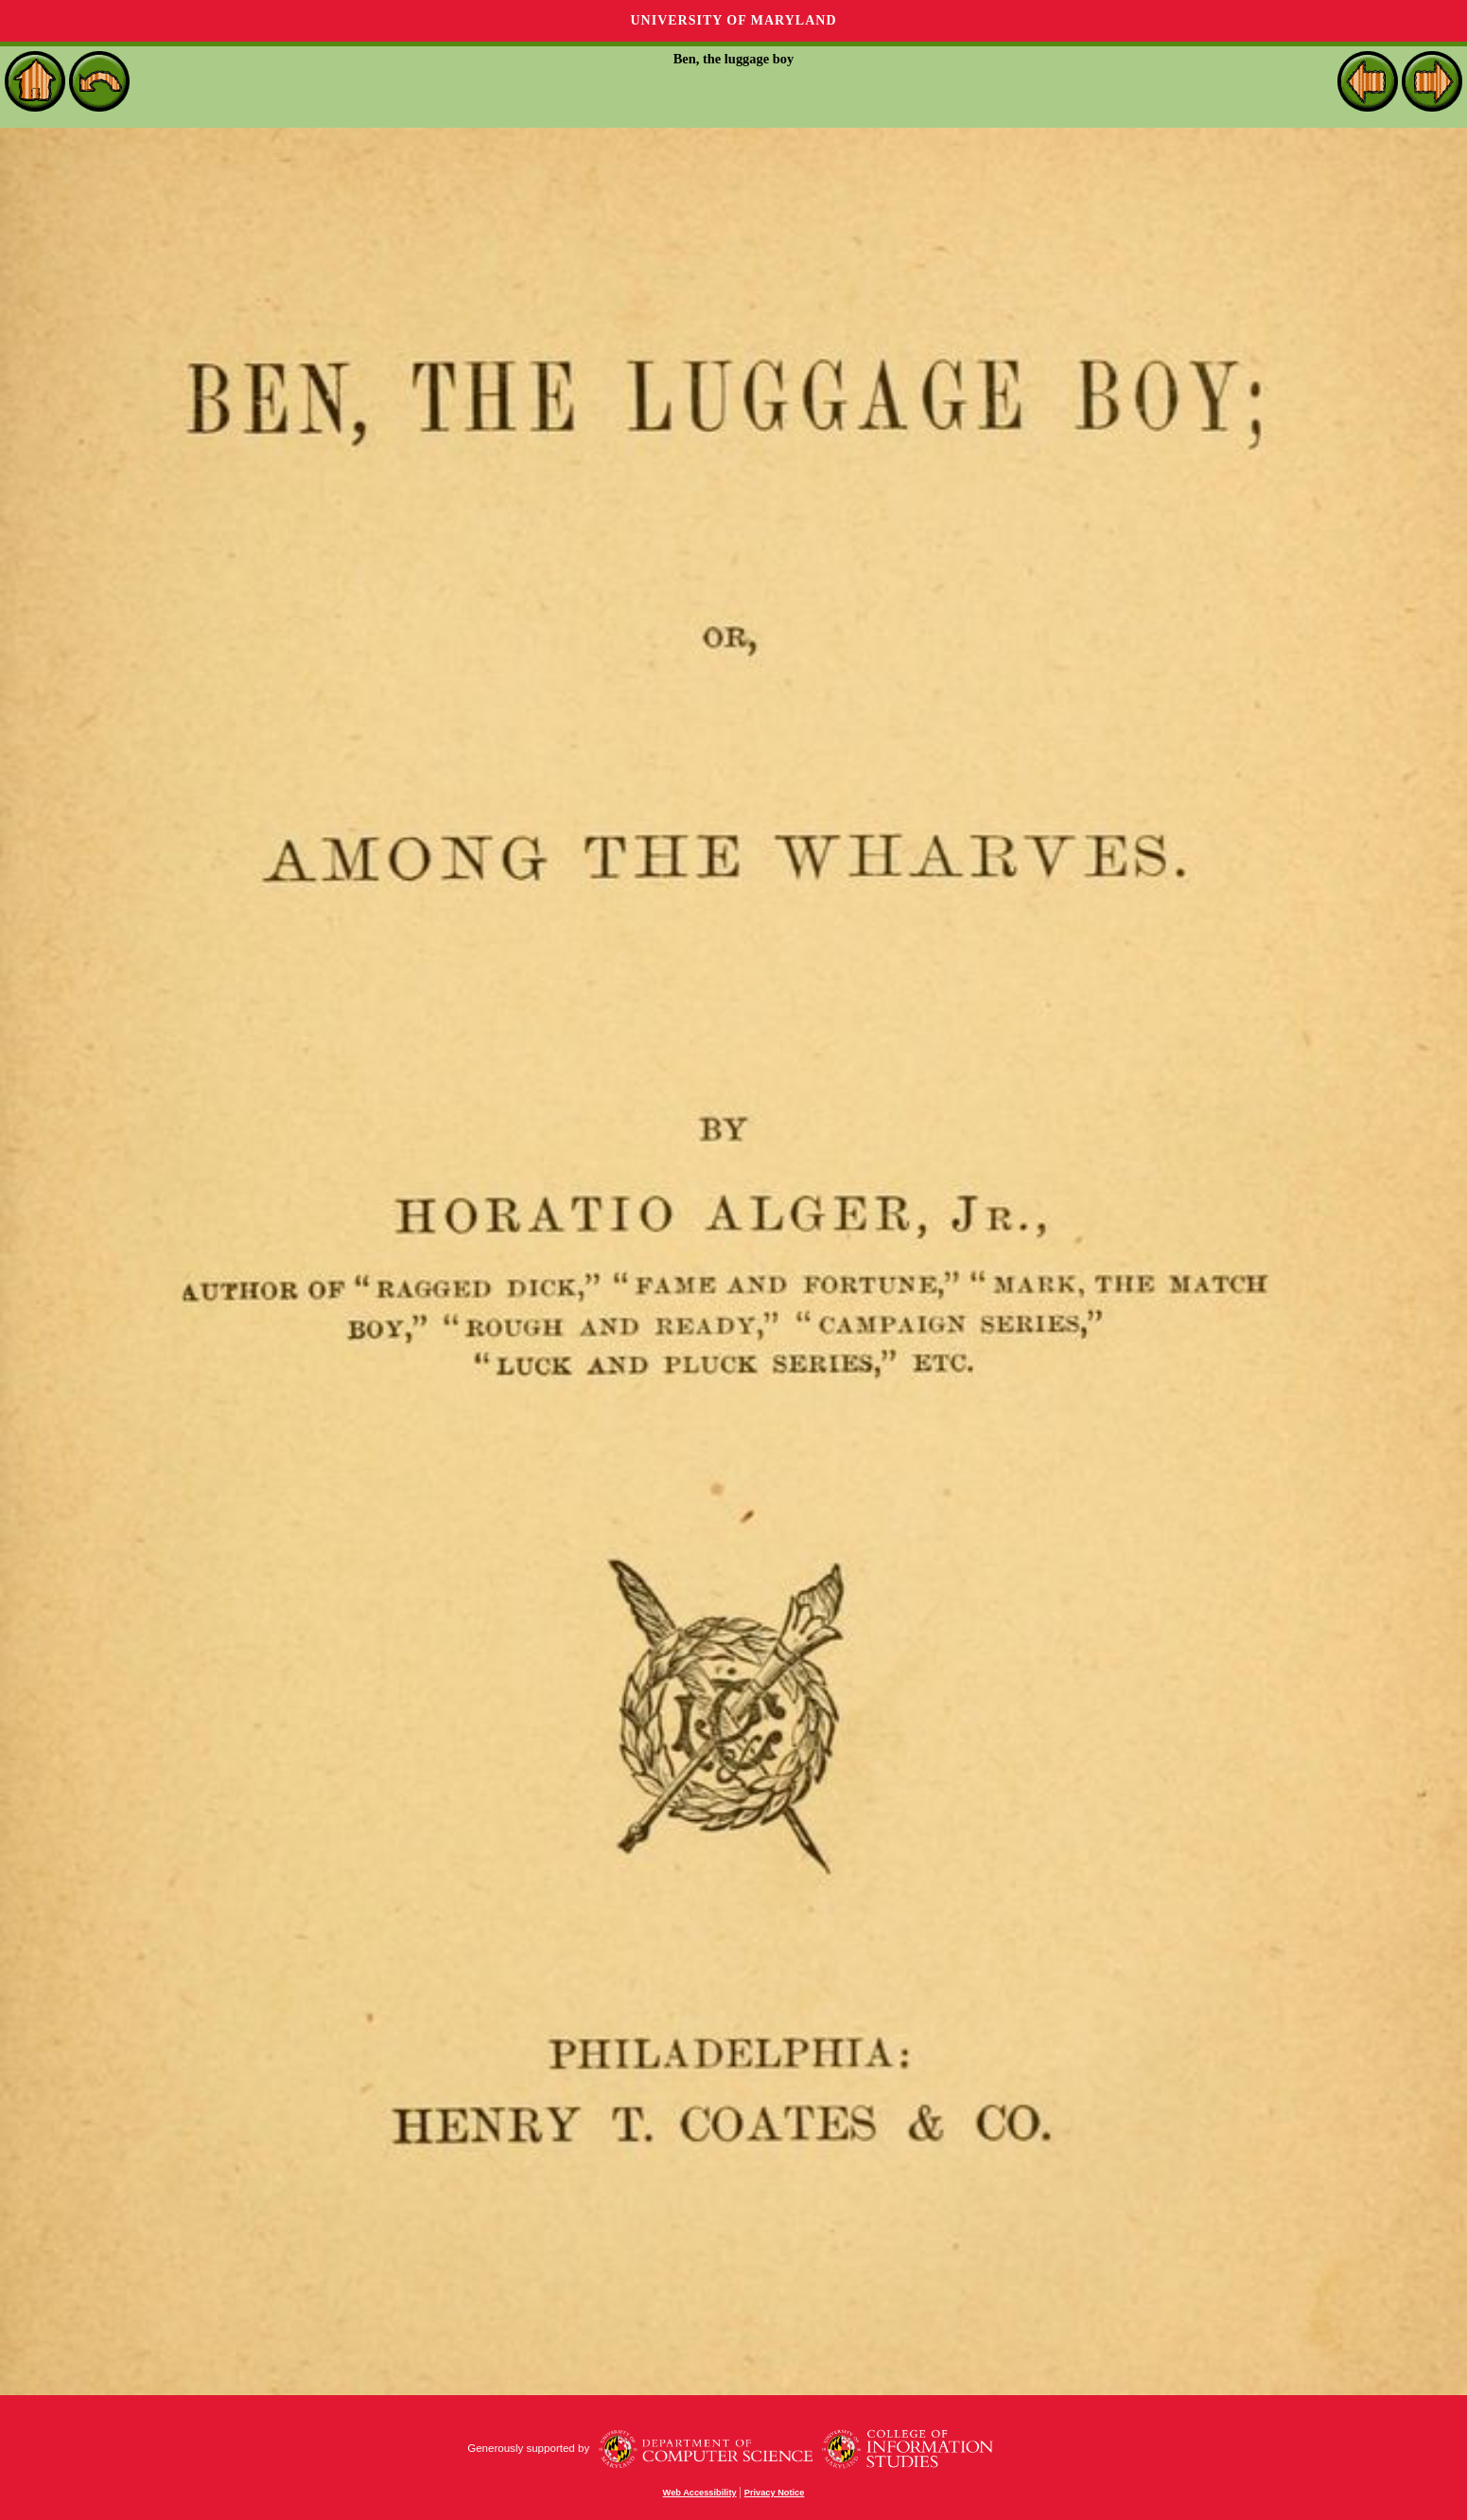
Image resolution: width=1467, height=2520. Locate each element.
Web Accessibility (700, 2492)
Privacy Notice (774, 2492)
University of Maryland (733, 20)
